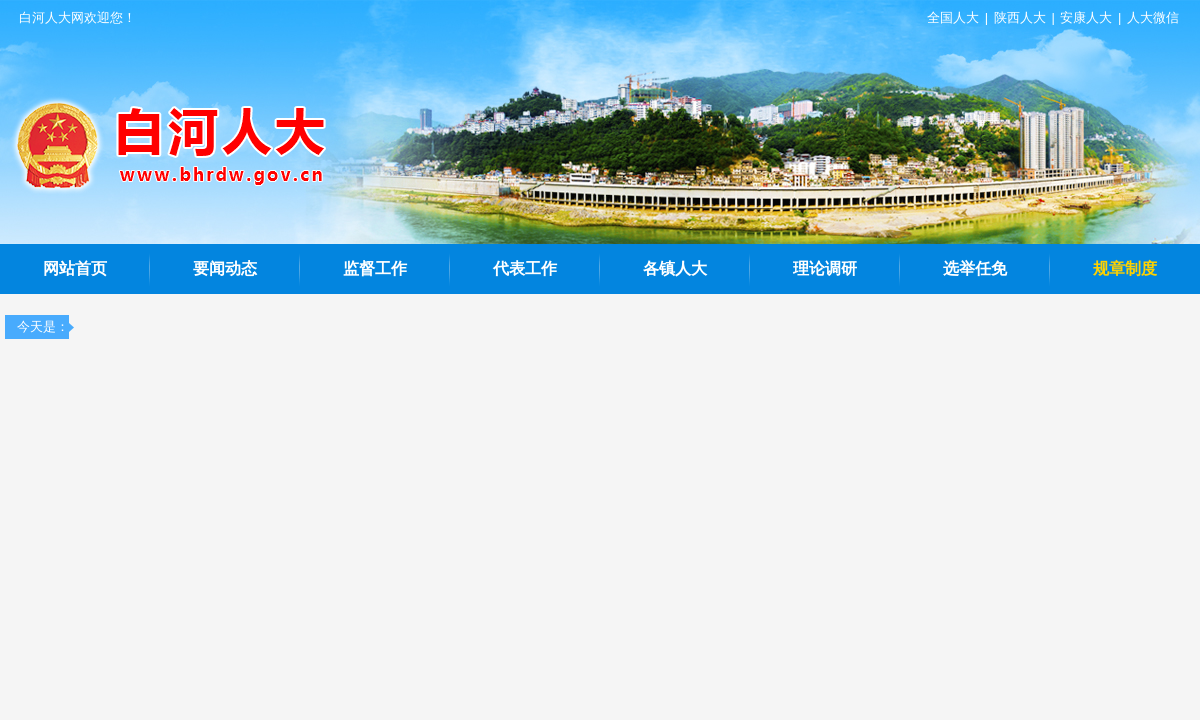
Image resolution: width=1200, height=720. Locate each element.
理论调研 (825, 268)
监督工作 (375, 268)
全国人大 (953, 17)
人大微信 (1153, 17)
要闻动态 (225, 268)
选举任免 (975, 268)
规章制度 (1125, 268)
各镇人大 (675, 268)
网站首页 (75, 268)
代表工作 (525, 268)
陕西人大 (1020, 17)
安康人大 (1086, 17)
